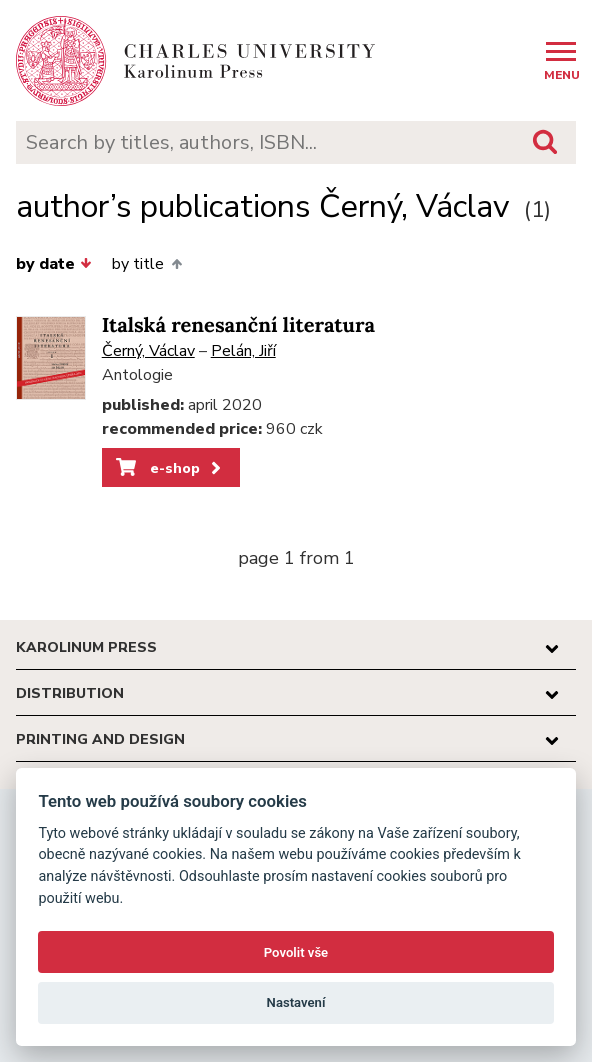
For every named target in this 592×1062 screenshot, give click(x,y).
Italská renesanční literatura (238, 325)
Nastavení (296, 1002)
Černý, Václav (148, 351)
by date (54, 264)
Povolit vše (296, 952)
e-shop (170, 468)
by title (146, 264)
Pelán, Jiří (243, 351)
